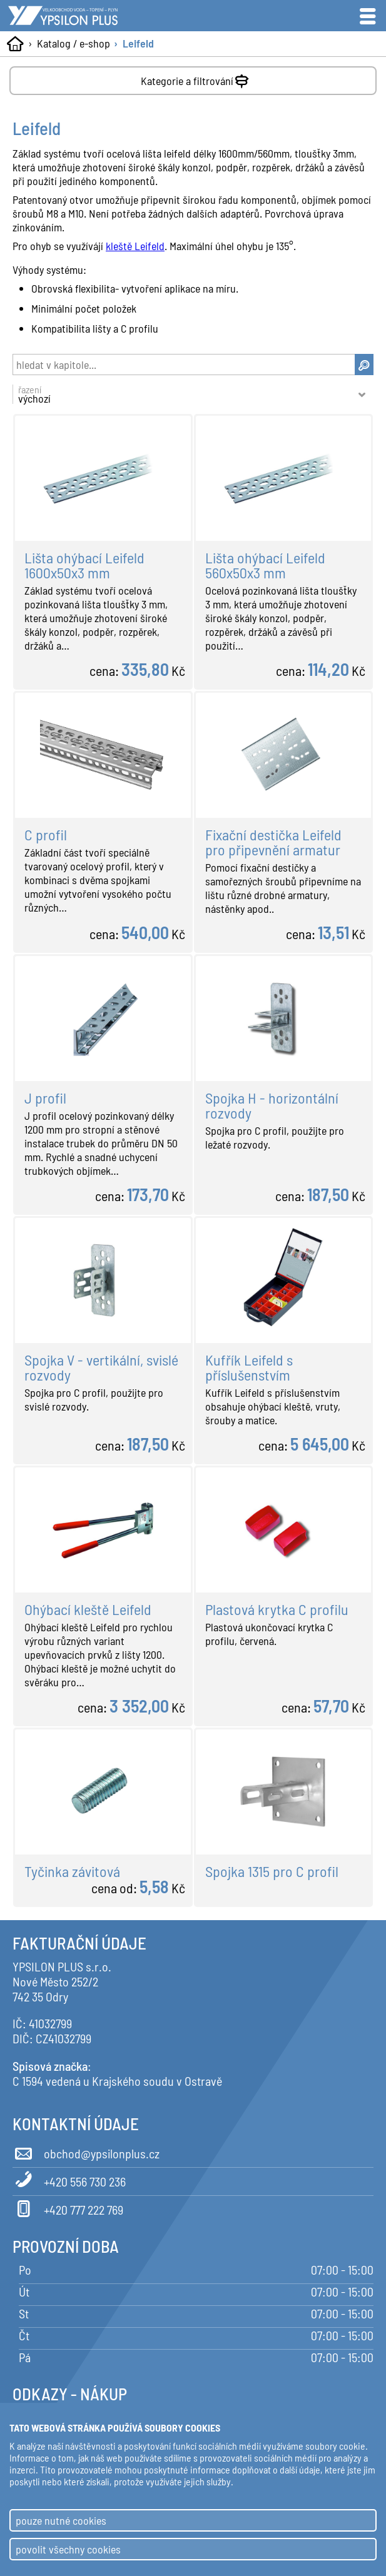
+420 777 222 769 (68, 2208)
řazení (186, 394)
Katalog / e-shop (73, 43)
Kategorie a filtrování (196, 78)
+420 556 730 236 (69, 2179)
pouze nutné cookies (61, 2520)
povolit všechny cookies (68, 2549)
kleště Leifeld (135, 246)
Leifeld (138, 43)
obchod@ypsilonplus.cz (86, 2151)
